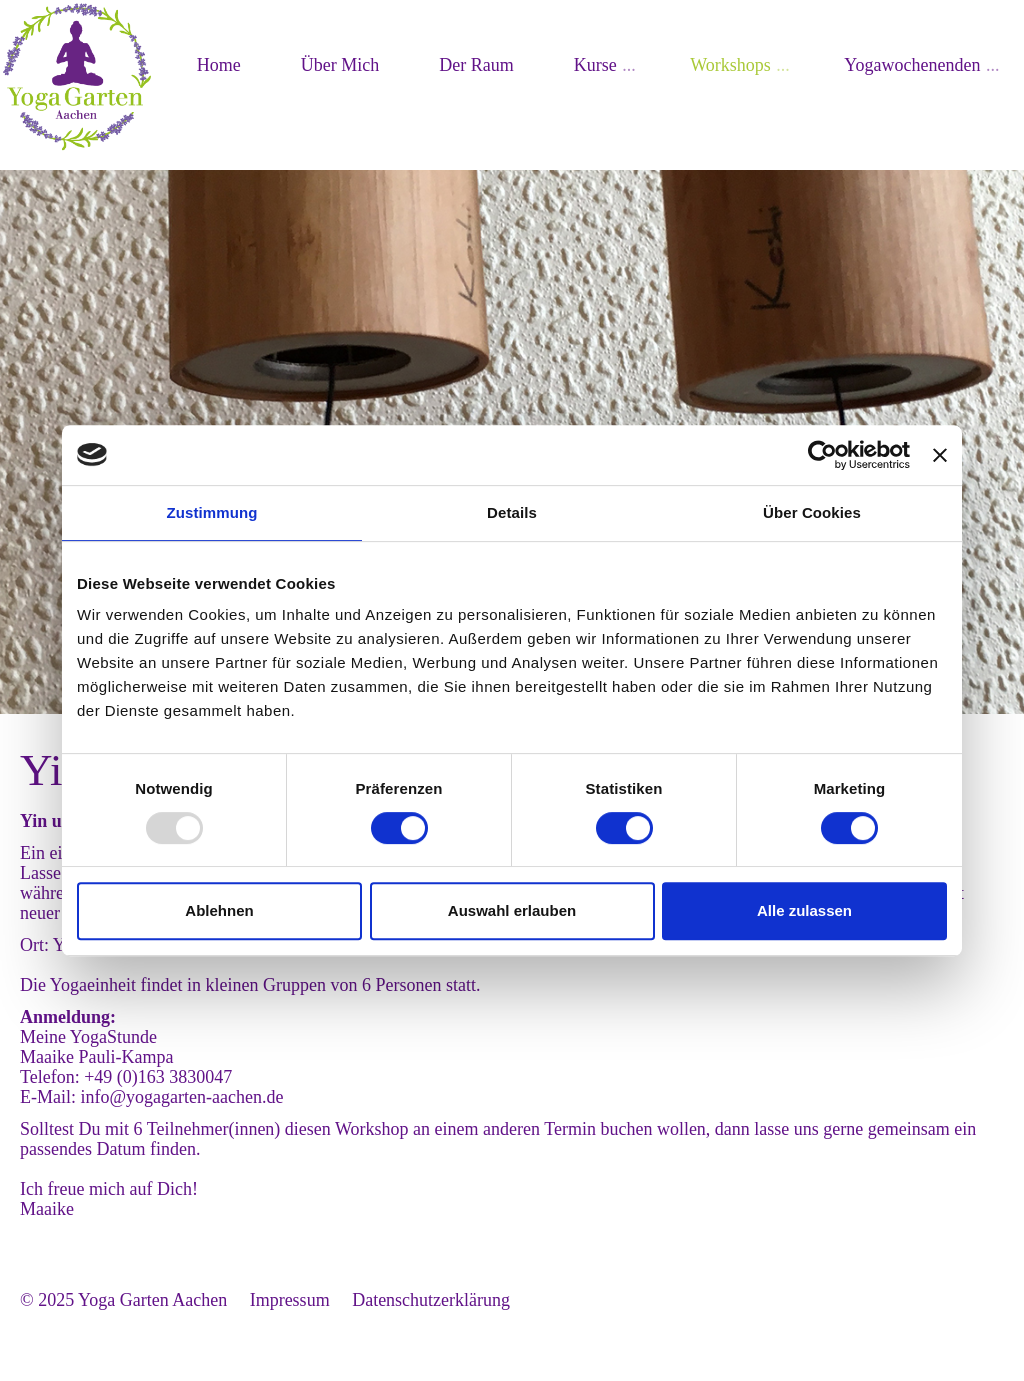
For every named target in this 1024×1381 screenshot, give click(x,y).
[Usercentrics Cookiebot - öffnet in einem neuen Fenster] (822, 455)
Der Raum (476, 65)
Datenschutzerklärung (431, 1300)
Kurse (595, 65)
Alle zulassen (804, 910)
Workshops (730, 65)
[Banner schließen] (940, 455)
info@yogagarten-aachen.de (182, 1097)
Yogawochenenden (912, 65)
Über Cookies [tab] (812, 512)
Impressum (290, 1300)
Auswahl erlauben (512, 910)
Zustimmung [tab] (212, 512)
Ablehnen (219, 910)
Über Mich (340, 65)
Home (219, 65)
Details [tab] (512, 512)
